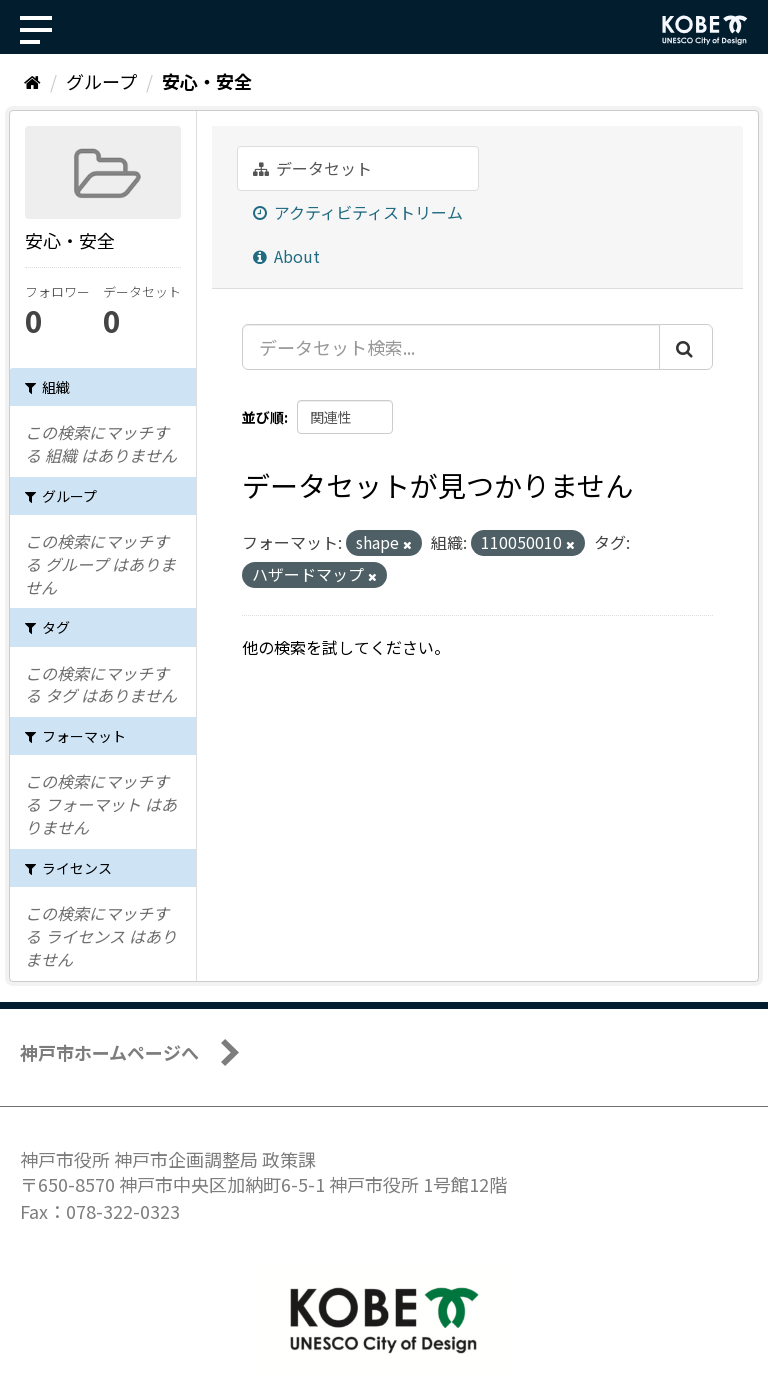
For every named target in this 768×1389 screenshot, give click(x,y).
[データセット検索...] (451, 347)
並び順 (263, 417)
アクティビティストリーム (358, 212)
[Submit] (686, 347)
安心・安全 (207, 81)
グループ (101, 81)
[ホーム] (32, 81)
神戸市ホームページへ (109, 1052)
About (286, 256)
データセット (312, 168)
